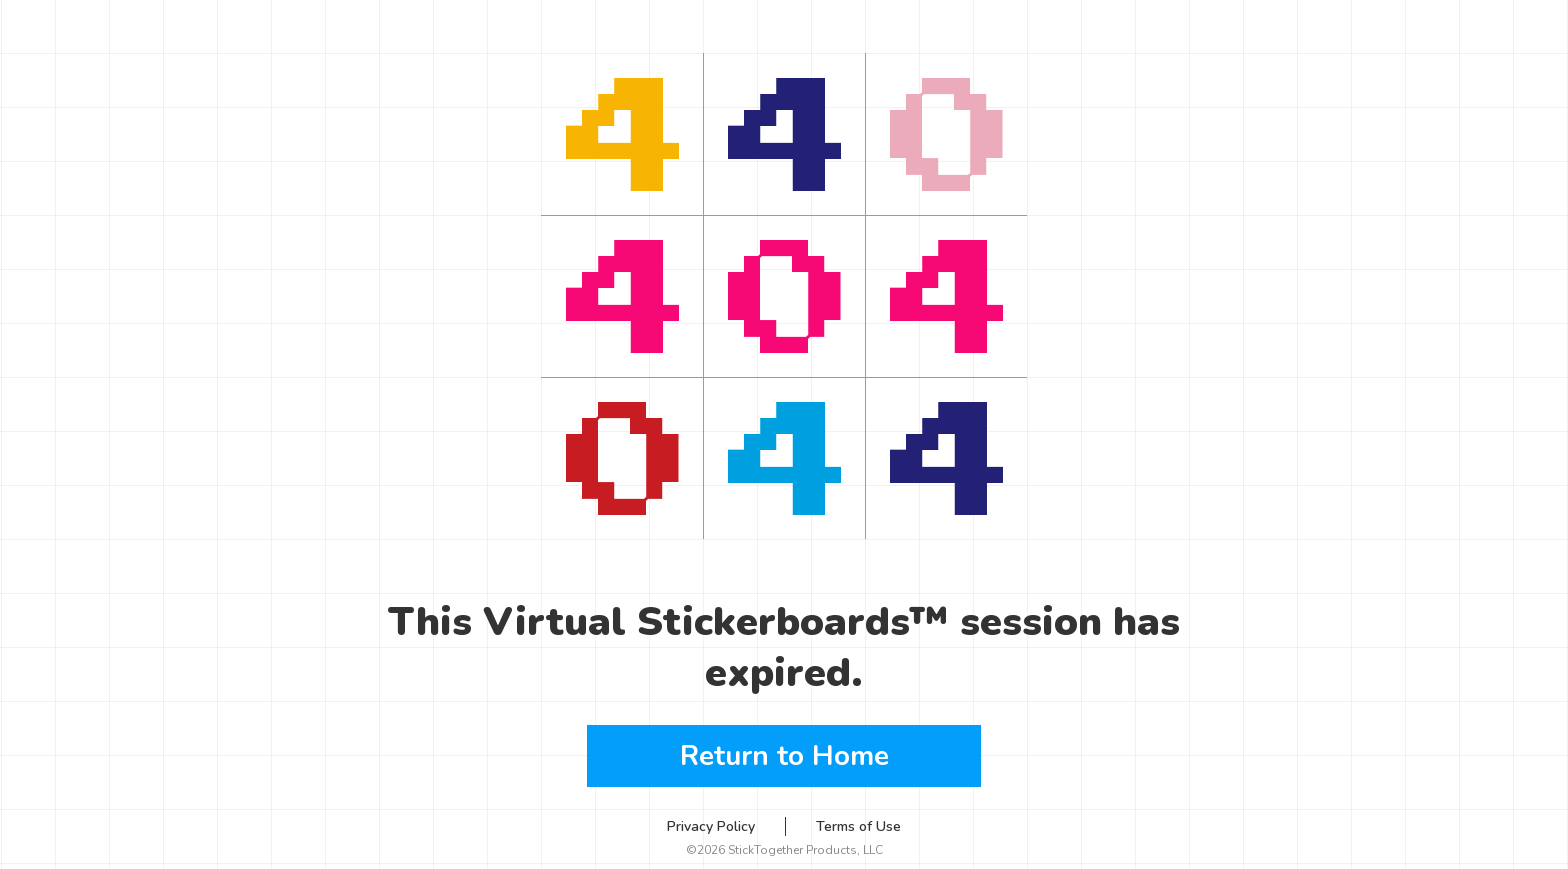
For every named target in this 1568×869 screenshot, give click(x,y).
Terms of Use (858, 826)
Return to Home (784, 756)
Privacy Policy (711, 826)
